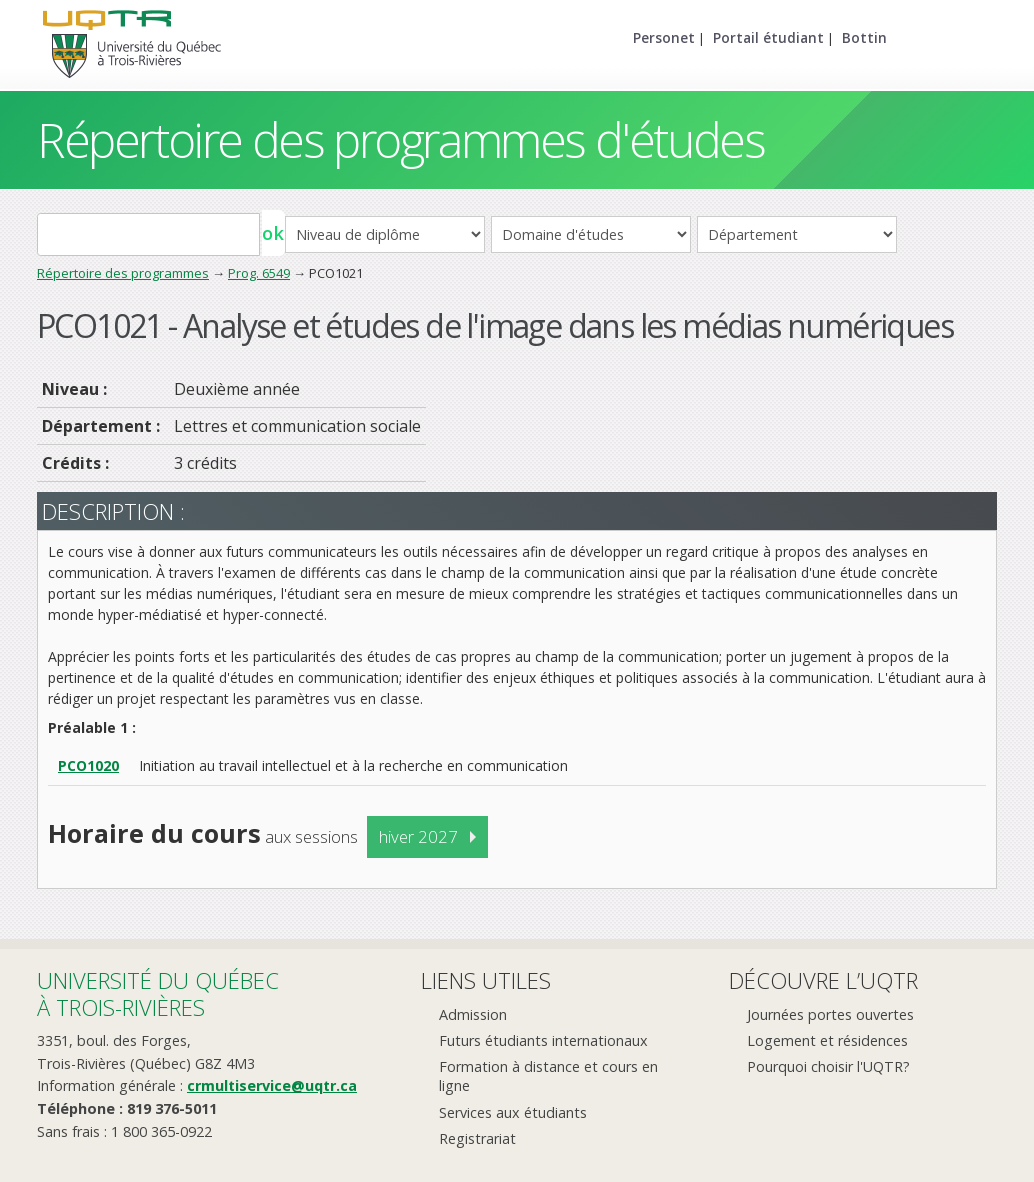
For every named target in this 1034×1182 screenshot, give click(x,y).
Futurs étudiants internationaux (543, 1040)
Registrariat (477, 1138)
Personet (664, 37)
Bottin (864, 37)
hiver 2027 (418, 836)
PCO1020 (88, 765)
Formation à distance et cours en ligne (548, 1076)
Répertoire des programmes (123, 273)
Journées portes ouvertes (830, 1014)
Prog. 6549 (259, 273)
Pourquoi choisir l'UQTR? (828, 1066)
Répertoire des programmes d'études (400, 139)
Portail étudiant (768, 37)
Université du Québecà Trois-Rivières (158, 993)
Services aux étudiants (513, 1112)
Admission (473, 1014)
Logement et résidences (827, 1040)
